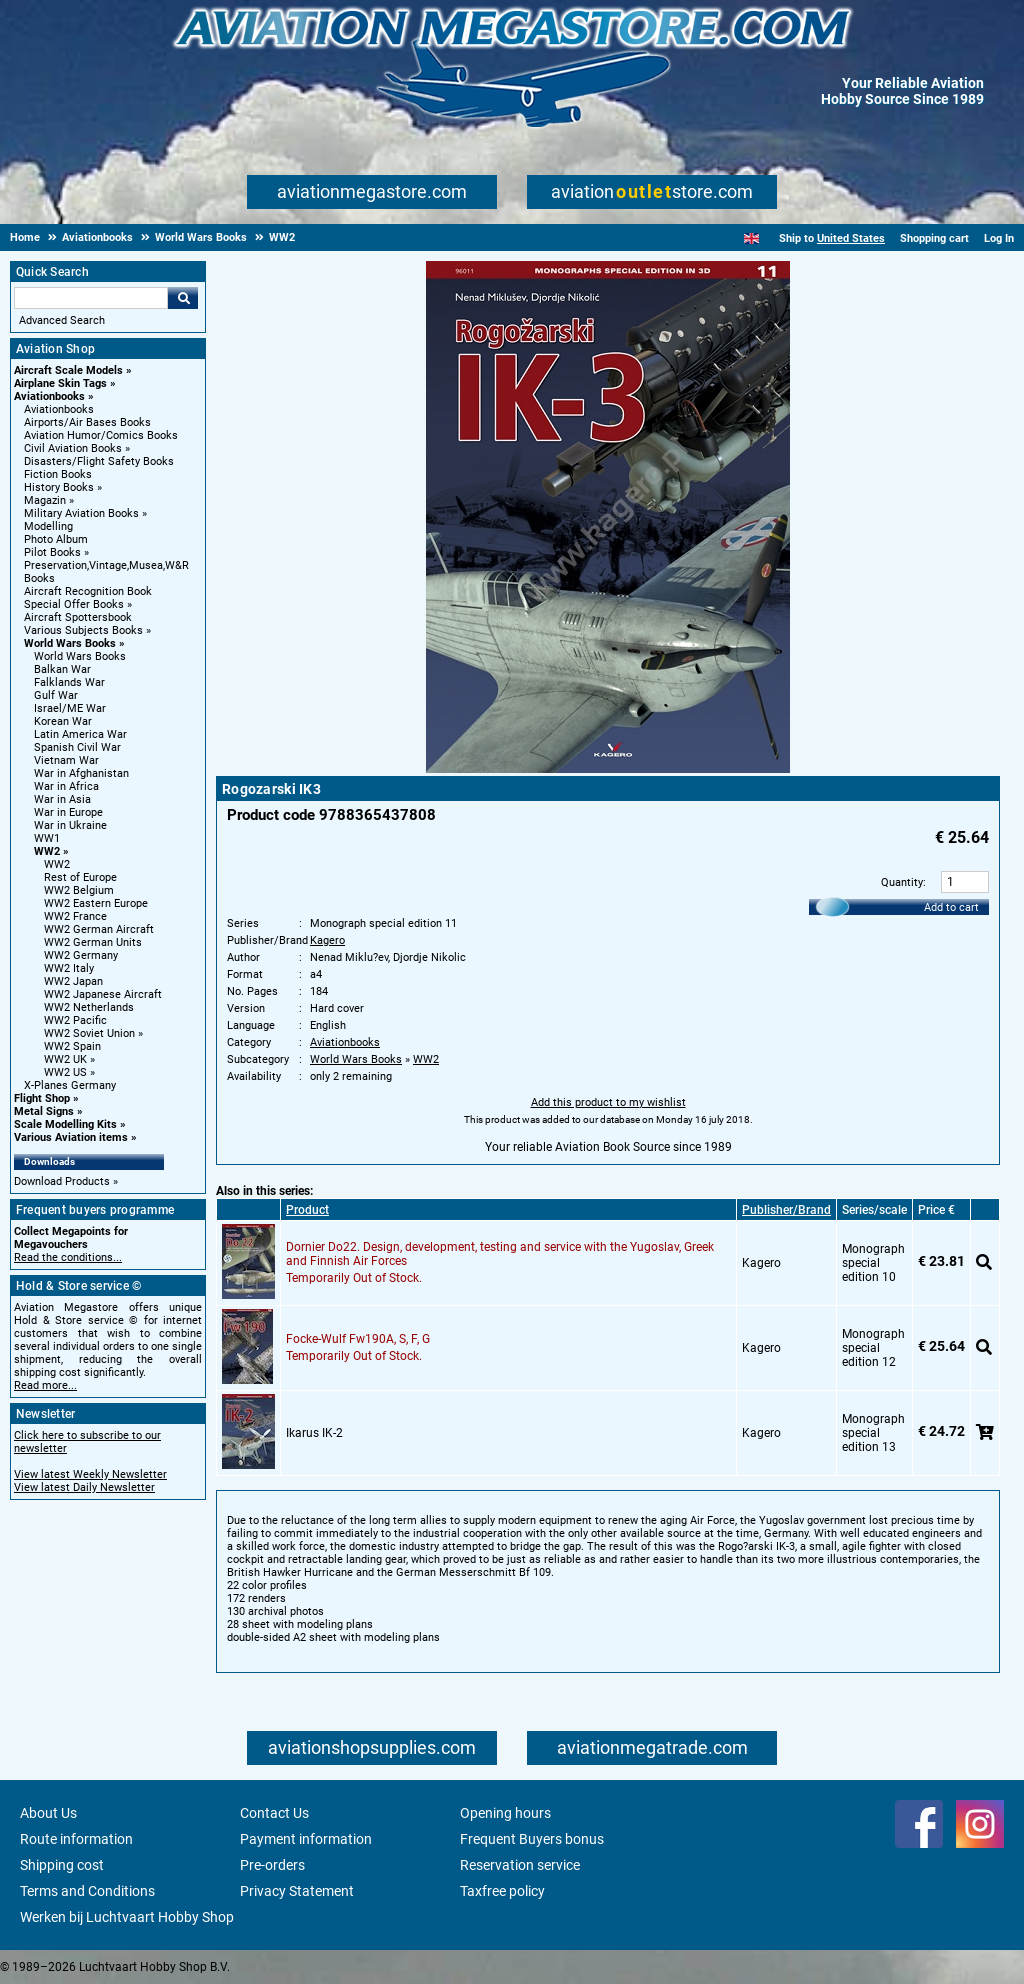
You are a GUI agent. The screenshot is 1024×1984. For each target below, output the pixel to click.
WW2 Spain (72, 1046)
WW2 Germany (81, 955)
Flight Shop (42, 1098)
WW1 (47, 838)
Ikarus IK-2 (314, 1433)
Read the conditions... (68, 1257)
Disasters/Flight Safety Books (99, 461)
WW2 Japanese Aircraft (103, 994)
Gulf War (56, 695)
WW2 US (65, 1072)
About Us (48, 1813)
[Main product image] (608, 769)
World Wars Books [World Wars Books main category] (80, 656)
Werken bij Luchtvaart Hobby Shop (127, 1917)
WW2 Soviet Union (89, 1033)
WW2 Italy (69, 968)
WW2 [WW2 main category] (57, 864)
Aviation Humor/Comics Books (101, 435)
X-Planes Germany (70, 1085)
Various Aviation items (71, 1137)
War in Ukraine (70, 825)
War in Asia (62, 799)
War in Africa (66, 786)
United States (851, 238)
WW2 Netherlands (89, 1007)
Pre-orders (272, 1865)
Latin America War (80, 734)
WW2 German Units (93, 942)
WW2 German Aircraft (99, 929)
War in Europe (68, 812)
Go (183, 298)
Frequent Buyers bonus (532, 1839)
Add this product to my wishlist (608, 1102)
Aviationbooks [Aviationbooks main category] (59, 409)
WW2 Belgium (79, 890)
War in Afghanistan (81, 773)
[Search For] (91, 298)
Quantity (902, 882)
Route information (76, 1839)
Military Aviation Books (81, 513)
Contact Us (274, 1813)
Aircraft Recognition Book (88, 591)
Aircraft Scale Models (68, 370)
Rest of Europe (80, 877)
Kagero (327, 940)
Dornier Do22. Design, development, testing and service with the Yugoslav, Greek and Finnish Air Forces (500, 1254)
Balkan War (62, 669)
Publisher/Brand (786, 1210)
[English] (751, 238)
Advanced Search (62, 320)
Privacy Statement (297, 1891)
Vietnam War (66, 760)
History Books (59, 487)
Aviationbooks (49, 396)
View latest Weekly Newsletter (90, 1474)
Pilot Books (52, 552)
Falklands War (69, 682)
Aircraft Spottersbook (78, 617)
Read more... (45, 1385)
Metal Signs (44, 1111)
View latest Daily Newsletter (84, 1487)
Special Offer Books (74, 604)
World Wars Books (70, 643)
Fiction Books (58, 474)
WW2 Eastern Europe (96, 903)
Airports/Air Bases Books (87, 422)
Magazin (45, 500)
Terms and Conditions (87, 1891)
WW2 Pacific (75, 1020)
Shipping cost (62, 1865)
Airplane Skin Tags (60, 383)
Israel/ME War (70, 708)
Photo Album (56, 539)
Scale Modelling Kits (65, 1124)
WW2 (47, 851)
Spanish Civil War (77, 747)
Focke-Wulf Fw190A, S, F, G (358, 1339)
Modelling (48, 526)
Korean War (63, 721)
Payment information (306, 1839)
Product (307, 1210)
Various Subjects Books (83, 630)
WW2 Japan (73, 981)
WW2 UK (65, 1059)
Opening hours (505, 1813)
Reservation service (520, 1865)
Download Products (62, 1181)
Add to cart (951, 907)
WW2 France (75, 916)
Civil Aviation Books (73, 448)
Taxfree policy (502, 1891)
